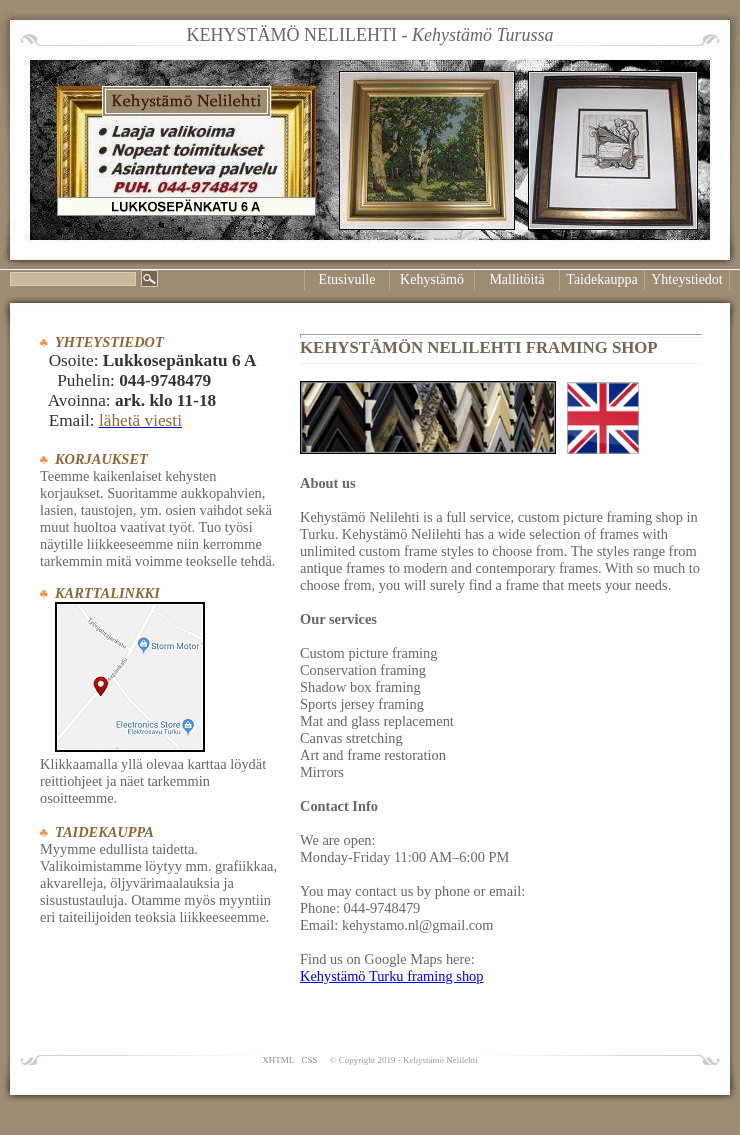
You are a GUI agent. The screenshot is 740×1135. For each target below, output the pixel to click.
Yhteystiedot (687, 279)
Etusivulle (347, 279)
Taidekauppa (601, 279)
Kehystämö (432, 279)
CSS (309, 1060)
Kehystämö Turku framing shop (391, 976)
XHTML (278, 1060)
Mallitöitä (516, 279)
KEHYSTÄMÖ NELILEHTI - (370, 35)
